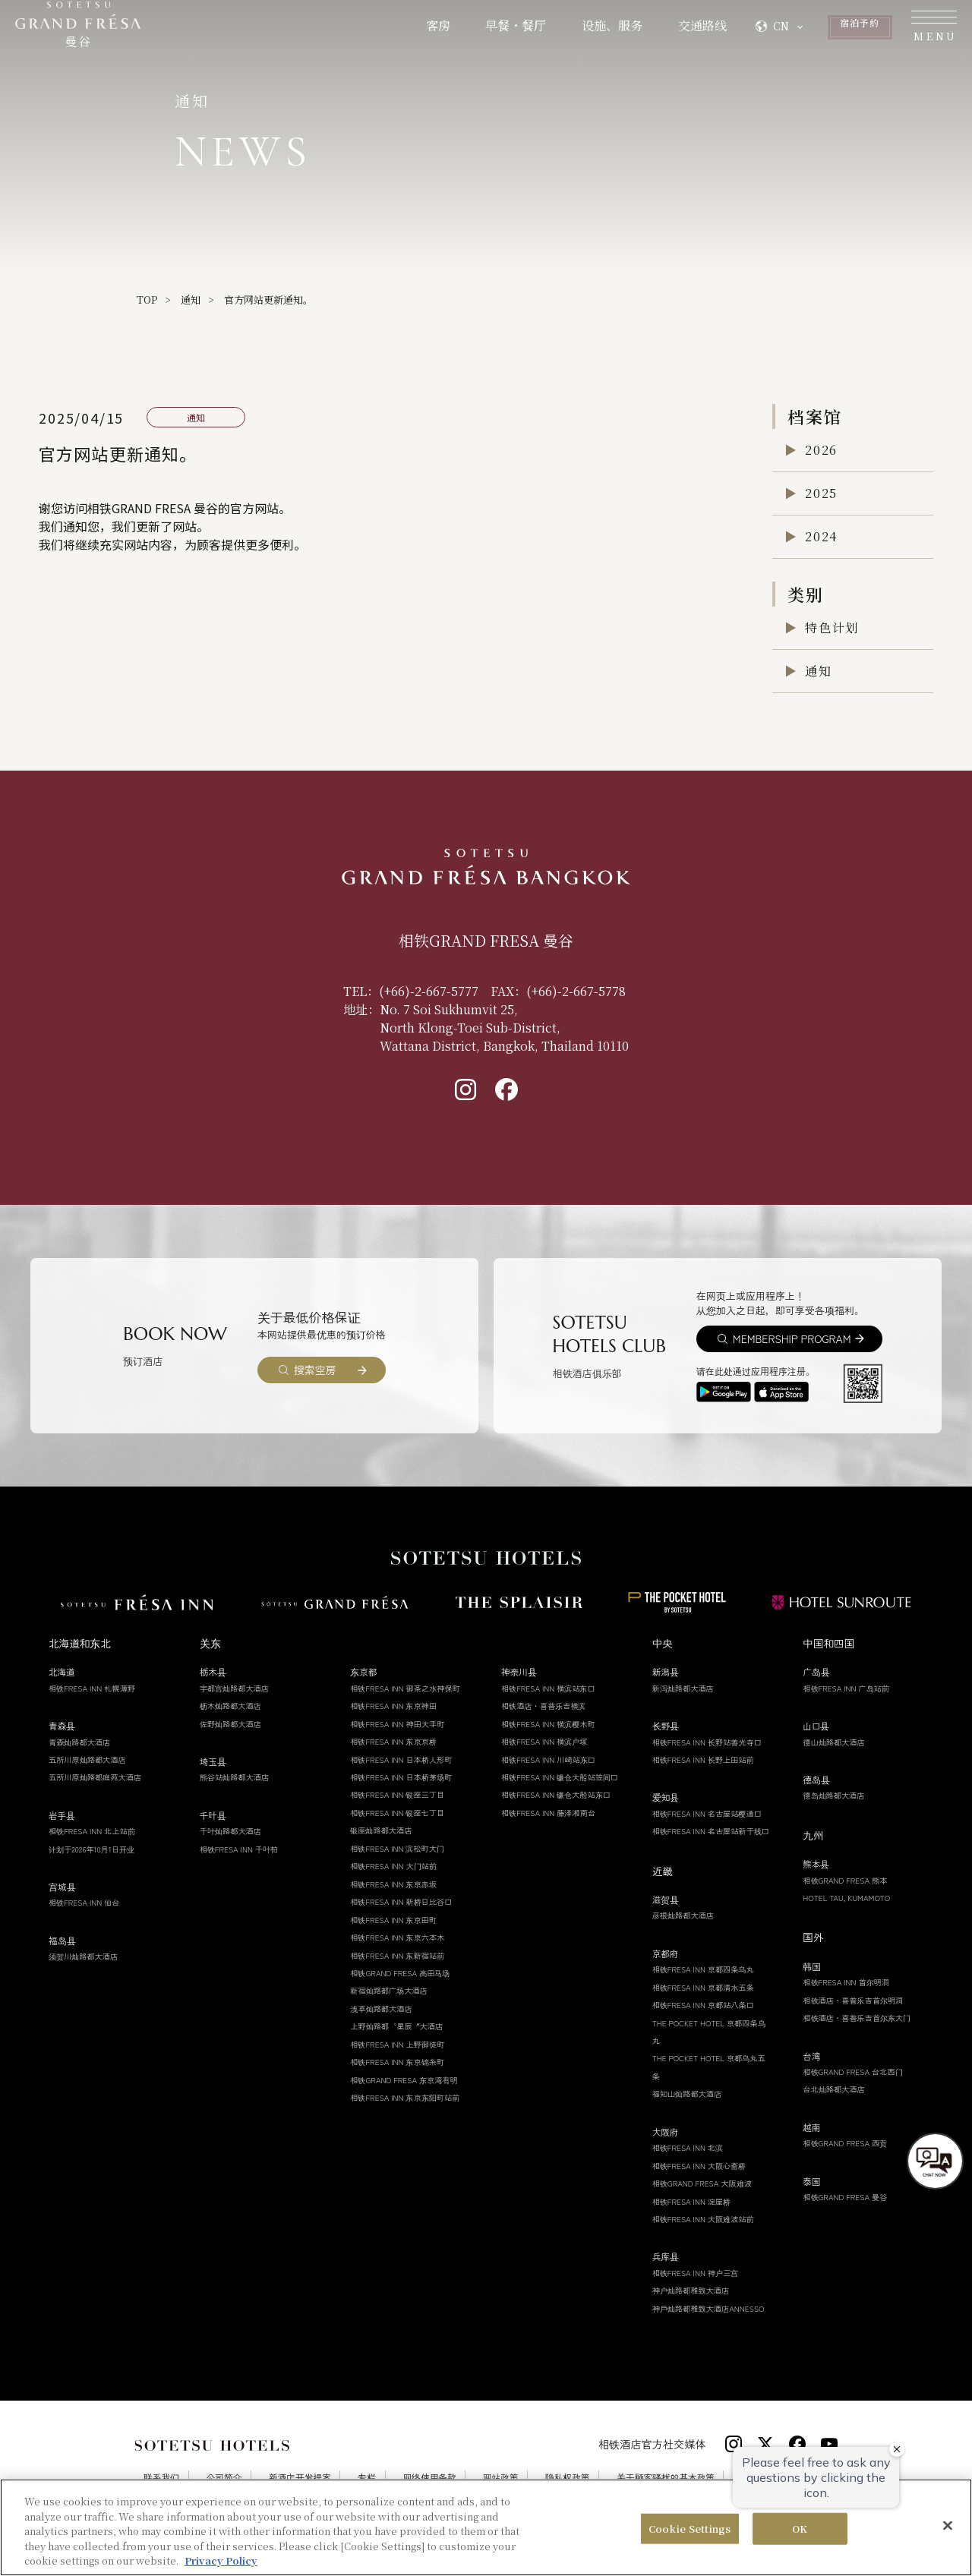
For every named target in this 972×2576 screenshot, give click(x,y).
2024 (821, 536)
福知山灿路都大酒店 (687, 2093)
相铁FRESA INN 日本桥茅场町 (401, 1777)
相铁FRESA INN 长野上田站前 (703, 1759)
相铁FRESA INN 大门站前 (393, 1865)
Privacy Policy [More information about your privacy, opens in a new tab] (221, 2560)
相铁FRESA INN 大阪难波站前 (703, 2218)
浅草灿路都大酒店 (381, 2008)
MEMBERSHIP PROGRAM (792, 1338)
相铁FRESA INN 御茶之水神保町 (404, 1688)
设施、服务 (509, 32)
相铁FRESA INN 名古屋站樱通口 (707, 1813)
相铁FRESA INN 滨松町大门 (397, 1848)
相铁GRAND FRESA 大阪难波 (702, 2183)
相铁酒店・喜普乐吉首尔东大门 (856, 2017)
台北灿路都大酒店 (833, 2089)
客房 (335, 32)
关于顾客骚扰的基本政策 (666, 2478)
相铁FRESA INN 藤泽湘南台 (548, 1812)
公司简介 (224, 2478)
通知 (190, 299)
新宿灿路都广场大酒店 (389, 1990)
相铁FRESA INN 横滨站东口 (548, 1688)
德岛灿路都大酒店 (833, 1795)
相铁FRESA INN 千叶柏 (239, 1849)
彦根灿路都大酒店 (683, 1915)
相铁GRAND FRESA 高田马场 (400, 1973)
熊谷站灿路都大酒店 (235, 1777)
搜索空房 (315, 1369)
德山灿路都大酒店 (833, 1742)
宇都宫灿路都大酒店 (234, 1688)
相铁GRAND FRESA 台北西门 (852, 2071)
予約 (801, 32)
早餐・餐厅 (413, 32)
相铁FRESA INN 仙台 (84, 1902)
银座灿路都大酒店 (381, 1830)
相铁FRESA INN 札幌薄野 (92, 1688)
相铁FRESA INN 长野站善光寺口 (707, 1742)
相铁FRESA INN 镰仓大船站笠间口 (559, 1777)
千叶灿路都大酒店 (230, 1831)
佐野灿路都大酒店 (230, 1723)
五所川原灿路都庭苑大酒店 (95, 1777)
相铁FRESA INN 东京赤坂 (393, 1884)
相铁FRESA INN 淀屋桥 (691, 2201)
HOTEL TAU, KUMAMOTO (846, 1897)
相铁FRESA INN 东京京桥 (393, 1741)
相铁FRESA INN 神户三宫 (695, 2272)
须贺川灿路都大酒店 (83, 1956)
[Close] (947, 2526)
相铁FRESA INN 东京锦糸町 (397, 2061)
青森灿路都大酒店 (79, 1742)
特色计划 (831, 627)
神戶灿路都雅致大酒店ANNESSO (708, 2308)
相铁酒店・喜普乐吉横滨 (543, 1705)
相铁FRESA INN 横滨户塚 (544, 1741)
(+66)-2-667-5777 (428, 991)
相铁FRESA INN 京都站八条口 (703, 2004)
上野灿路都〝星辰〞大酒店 (396, 2026)
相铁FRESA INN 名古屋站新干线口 (710, 1831)
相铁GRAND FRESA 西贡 (845, 2143)
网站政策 (500, 2478)
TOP (147, 299)
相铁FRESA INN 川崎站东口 (548, 1759)
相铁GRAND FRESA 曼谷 (845, 2196)
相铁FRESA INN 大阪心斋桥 (699, 2165)
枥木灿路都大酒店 (230, 1705)
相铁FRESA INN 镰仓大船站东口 (556, 1794)
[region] (486, 2527)
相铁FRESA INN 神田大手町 (397, 1723)
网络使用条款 (429, 2478)
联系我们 (161, 2478)
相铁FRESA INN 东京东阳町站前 (404, 2097)
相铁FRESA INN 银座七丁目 (397, 1812)
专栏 (367, 2478)
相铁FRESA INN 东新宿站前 (397, 1955)
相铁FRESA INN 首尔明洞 (846, 1982)
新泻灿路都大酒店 (683, 1688)
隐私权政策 (567, 2478)
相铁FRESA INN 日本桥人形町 (401, 1759)
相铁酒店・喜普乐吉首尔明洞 (853, 2000)
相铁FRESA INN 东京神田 (393, 1705)
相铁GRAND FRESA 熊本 (845, 1880)
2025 (821, 493)
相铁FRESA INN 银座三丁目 (397, 1794)
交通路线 (600, 32)
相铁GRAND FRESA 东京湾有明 (403, 2080)
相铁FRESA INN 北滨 (687, 2147)
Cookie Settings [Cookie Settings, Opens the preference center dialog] (690, 2528)
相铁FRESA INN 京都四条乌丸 (703, 1969)
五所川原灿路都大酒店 (87, 1759)
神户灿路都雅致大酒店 (691, 2290)
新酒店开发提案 (300, 2478)
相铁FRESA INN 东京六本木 (397, 1937)
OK (799, 2528)
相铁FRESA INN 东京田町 (393, 1919)
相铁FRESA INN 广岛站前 (846, 1688)
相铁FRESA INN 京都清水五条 (703, 1987)
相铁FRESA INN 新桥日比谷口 (401, 1901)
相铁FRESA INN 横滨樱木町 (548, 1723)
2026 (821, 450)
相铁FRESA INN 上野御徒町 (397, 2044)
